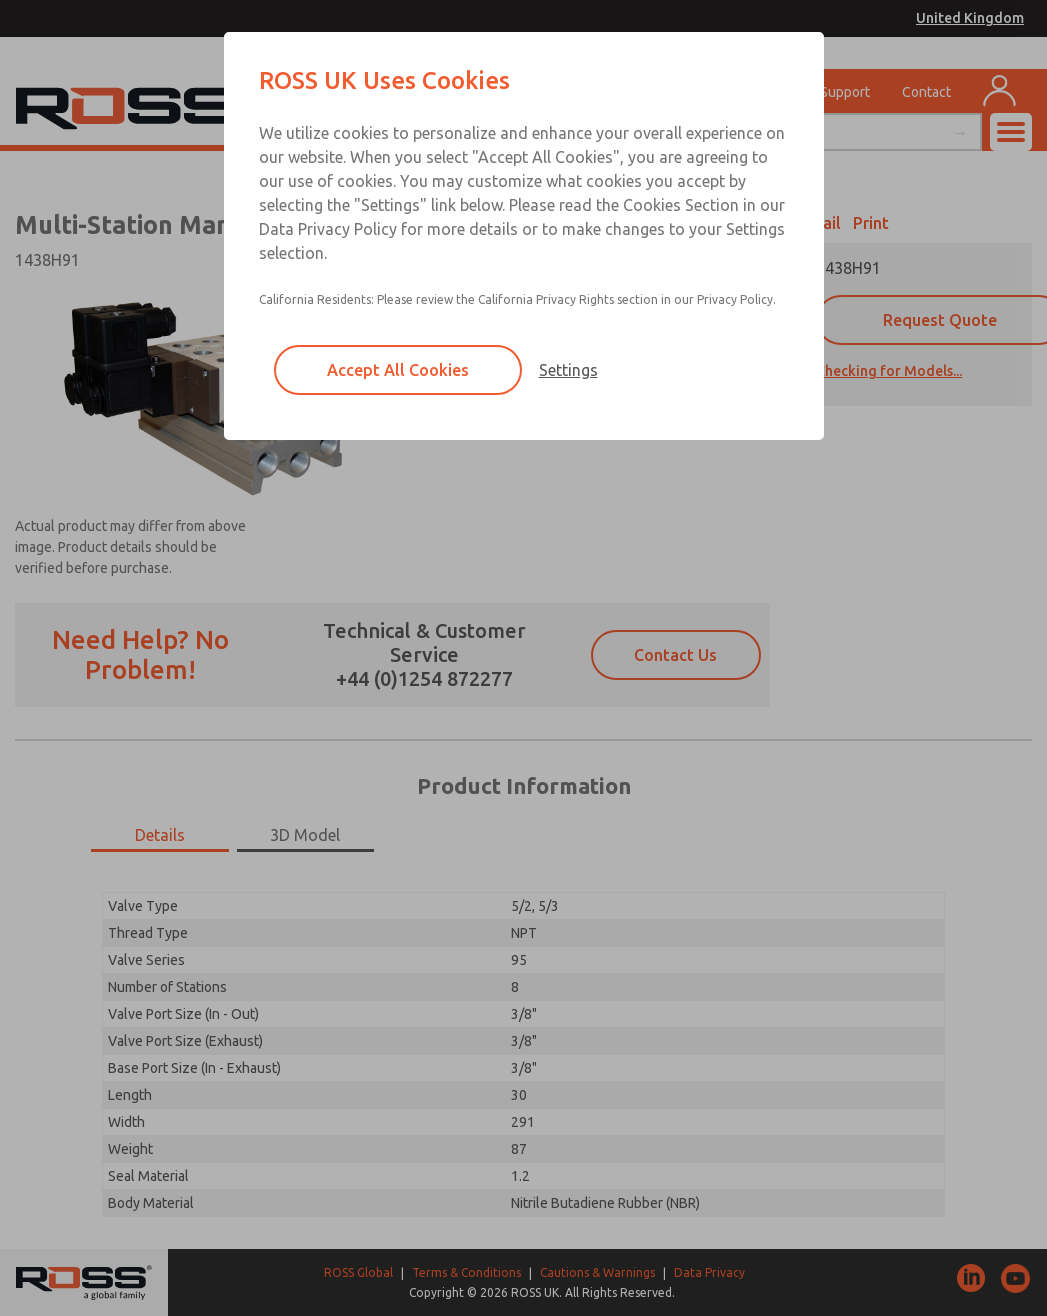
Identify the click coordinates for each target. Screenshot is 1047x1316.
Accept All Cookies (398, 370)
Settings (568, 370)
